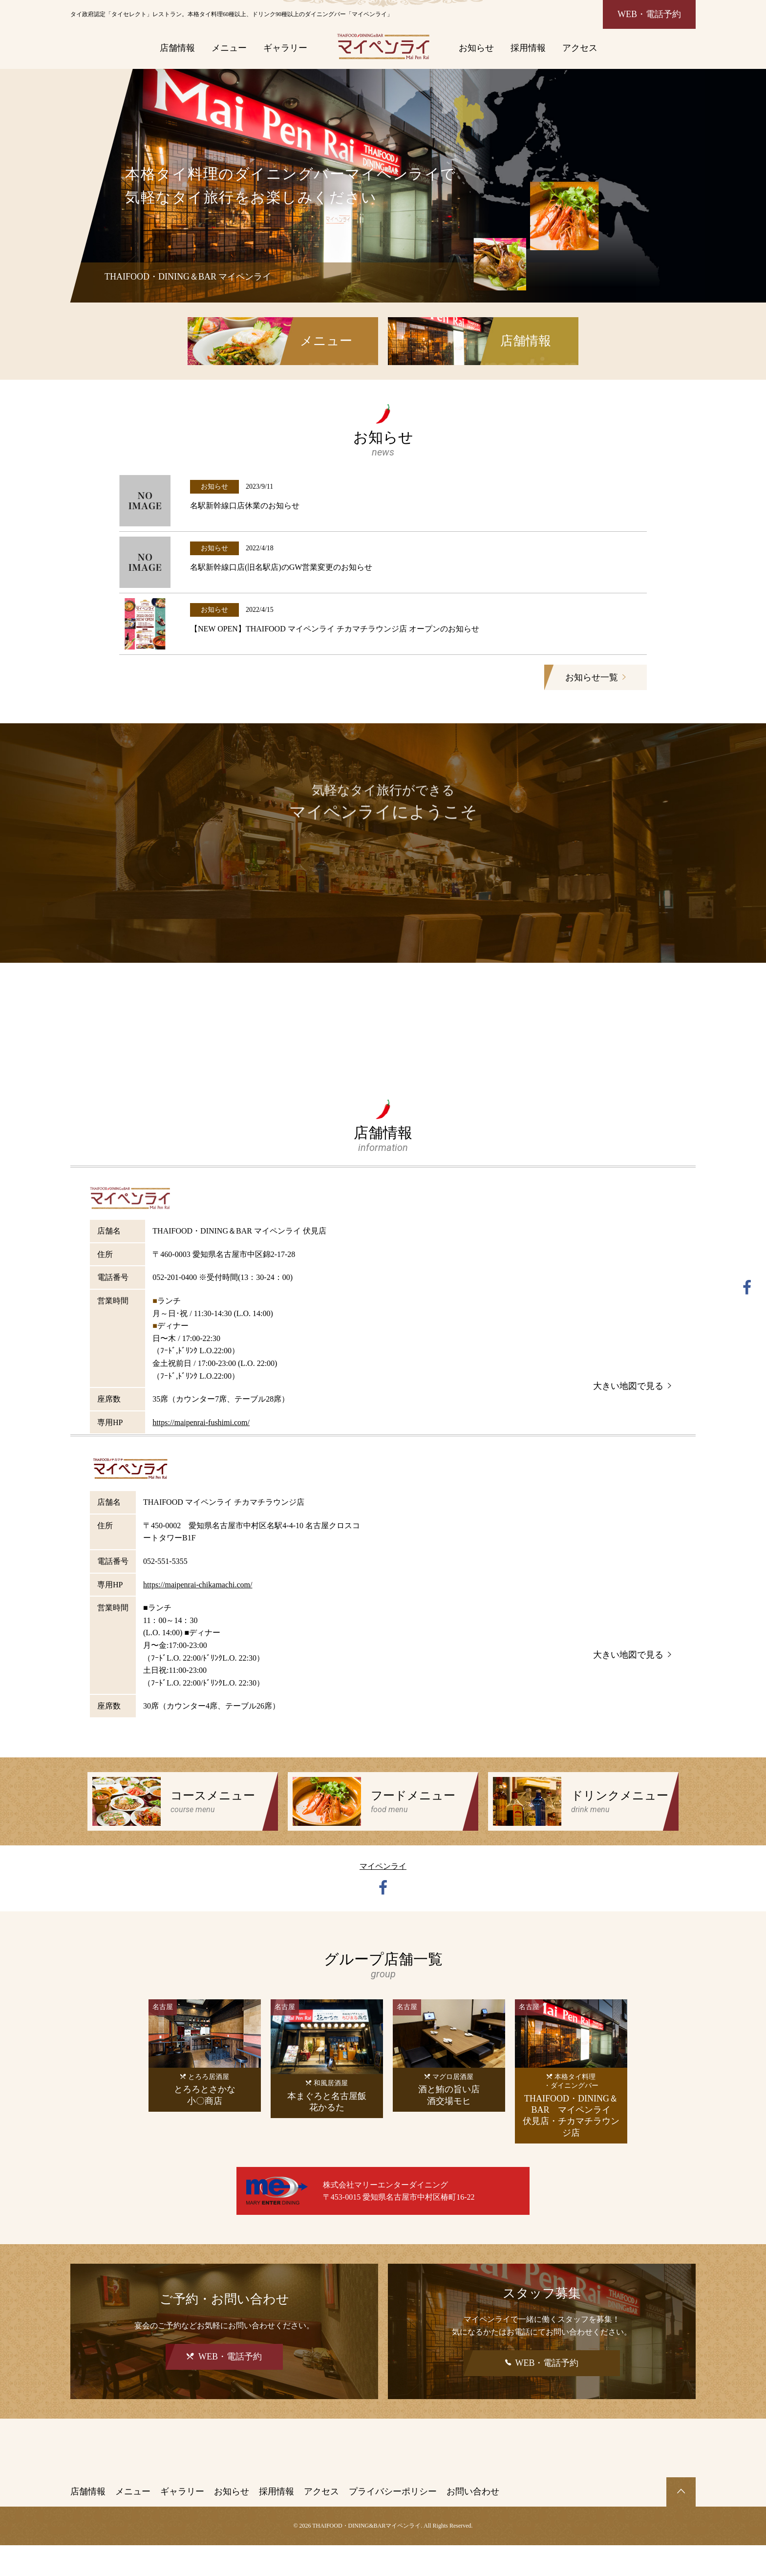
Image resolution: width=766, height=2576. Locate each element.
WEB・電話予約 (649, 14)
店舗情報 (177, 48)
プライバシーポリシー (393, 2522)
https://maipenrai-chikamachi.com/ (197, 1615)
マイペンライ (383, 1897)
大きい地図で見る (632, 1416)
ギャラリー (285, 48)
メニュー (229, 48)
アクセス (579, 48)
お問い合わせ (473, 2522)
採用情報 (528, 48)
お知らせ (476, 48)
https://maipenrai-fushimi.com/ (201, 1453)
